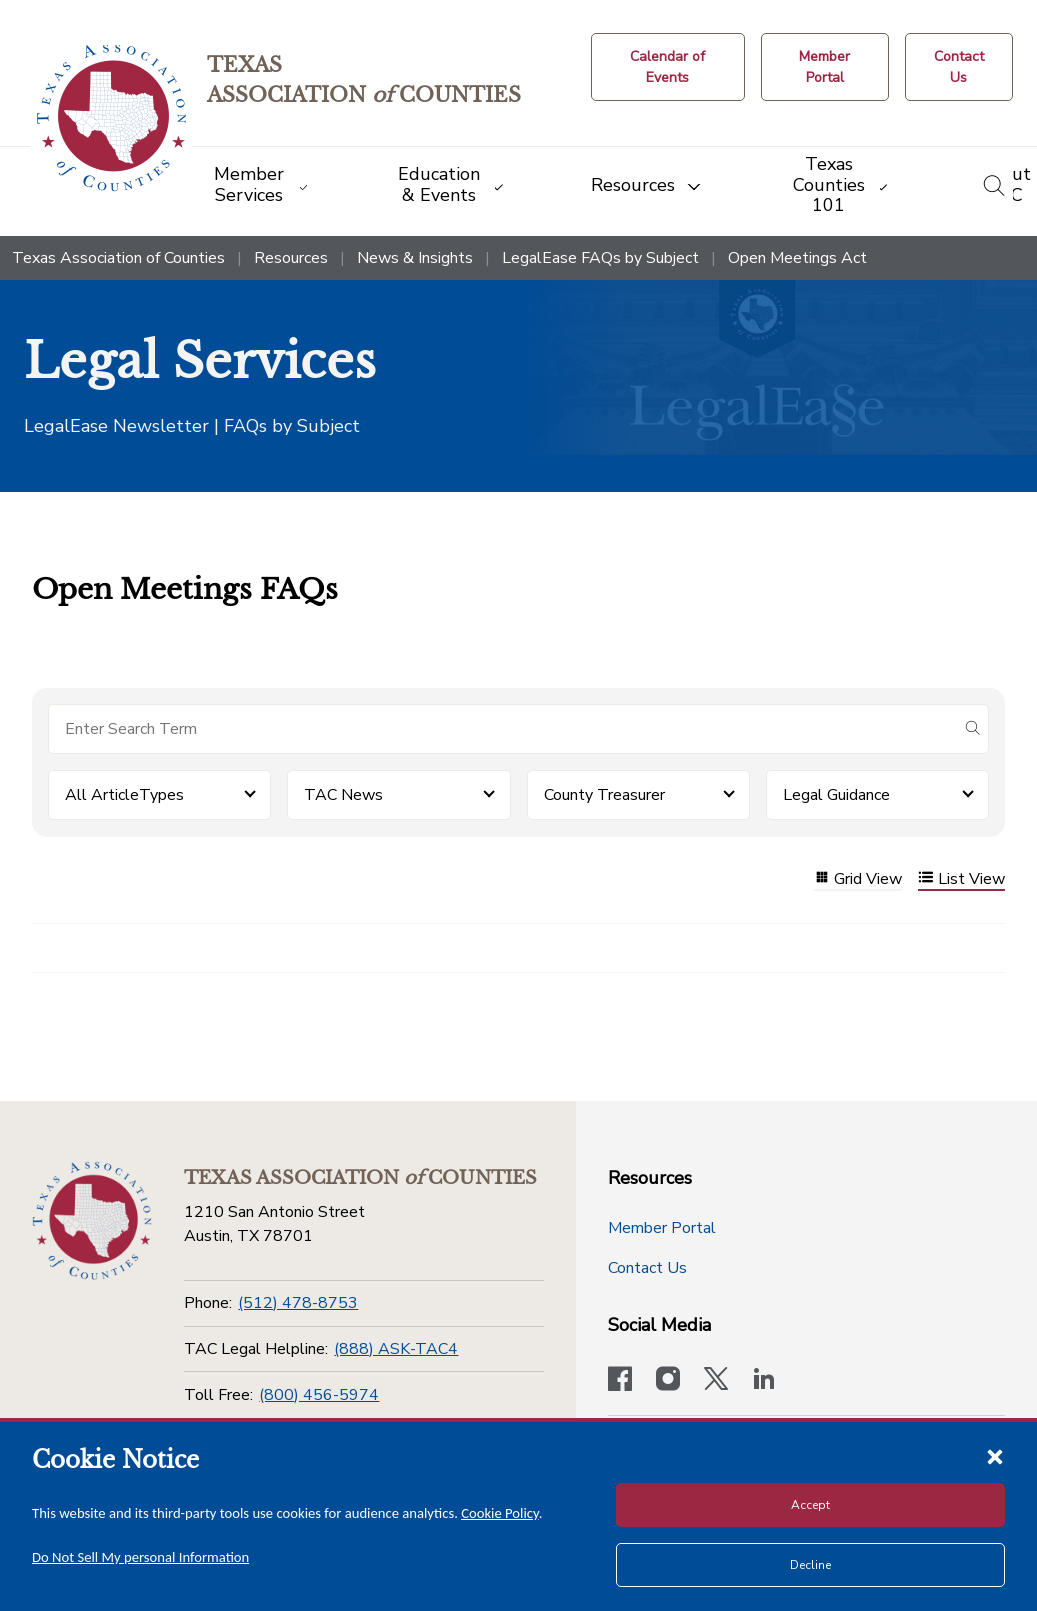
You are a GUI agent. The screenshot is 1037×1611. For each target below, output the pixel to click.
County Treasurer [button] (604, 795)
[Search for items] (502, 729)
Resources (291, 258)
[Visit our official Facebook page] (620, 1381)
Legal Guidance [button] (836, 795)
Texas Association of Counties (118, 258)
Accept (810, 1505)
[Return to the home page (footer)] (92, 1221)
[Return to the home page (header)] (111, 118)
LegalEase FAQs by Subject (600, 258)
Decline (810, 1565)
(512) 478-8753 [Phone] (298, 1303)
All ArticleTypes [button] (124, 795)
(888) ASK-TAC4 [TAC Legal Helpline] (396, 1349)
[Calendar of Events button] (668, 67)
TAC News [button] (343, 795)
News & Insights (415, 258)
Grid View (858, 879)
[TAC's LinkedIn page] (764, 1381)
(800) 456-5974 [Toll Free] (319, 1395)
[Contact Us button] (959, 67)
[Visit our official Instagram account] (668, 1381)
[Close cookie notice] (995, 1456)
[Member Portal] (825, 67)
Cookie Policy (500, 1513)
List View (961, 879)
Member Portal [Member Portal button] (662, 1228)
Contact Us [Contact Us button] (647, 1268)
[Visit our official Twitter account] (716, 1381)
